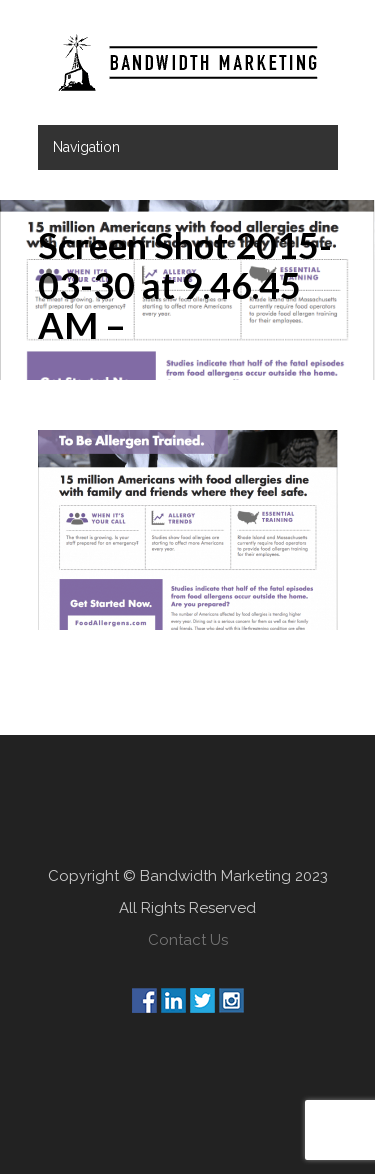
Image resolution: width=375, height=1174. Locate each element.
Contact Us (188, 940)
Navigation (86, 147)
